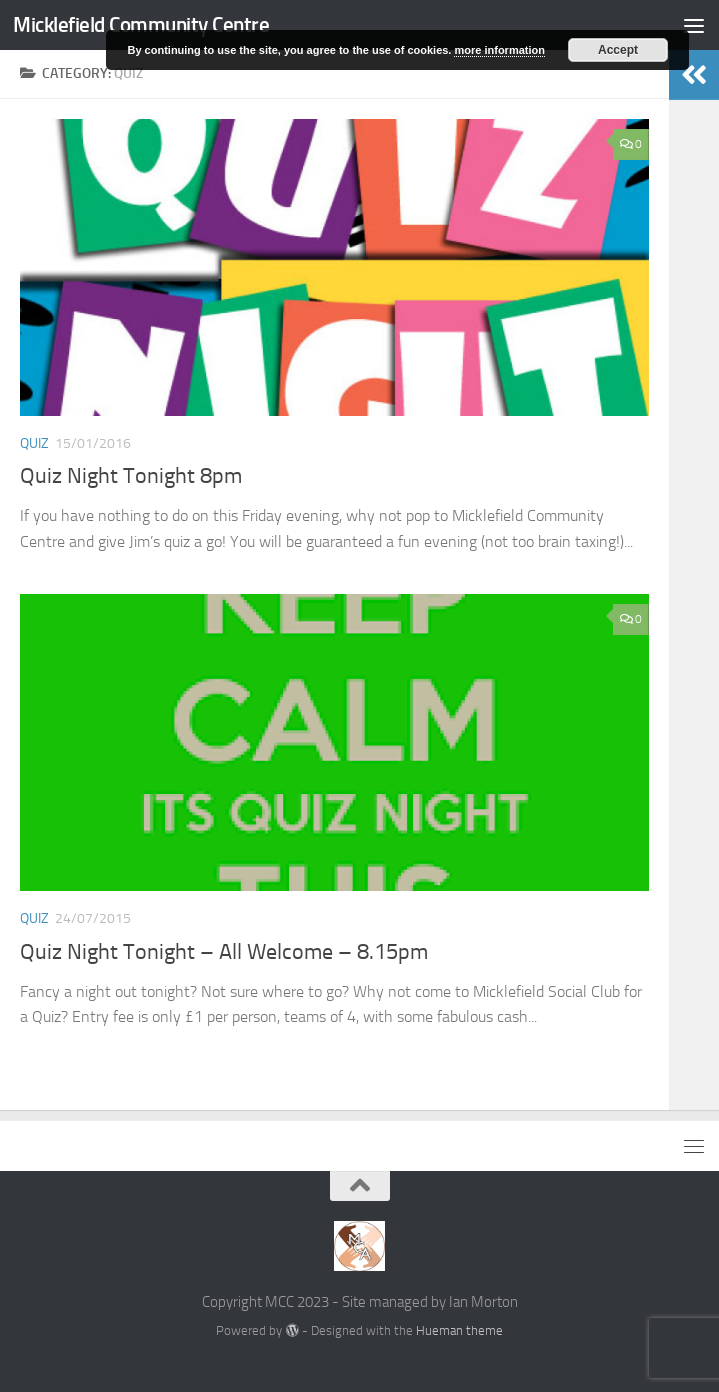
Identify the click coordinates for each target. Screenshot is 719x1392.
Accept (618, 50)
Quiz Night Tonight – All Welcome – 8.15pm (224, 952)
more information (499, 50)
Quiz (34, 443)
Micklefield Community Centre (141, 24)
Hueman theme (459, 1330)
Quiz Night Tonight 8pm (131, 476)
